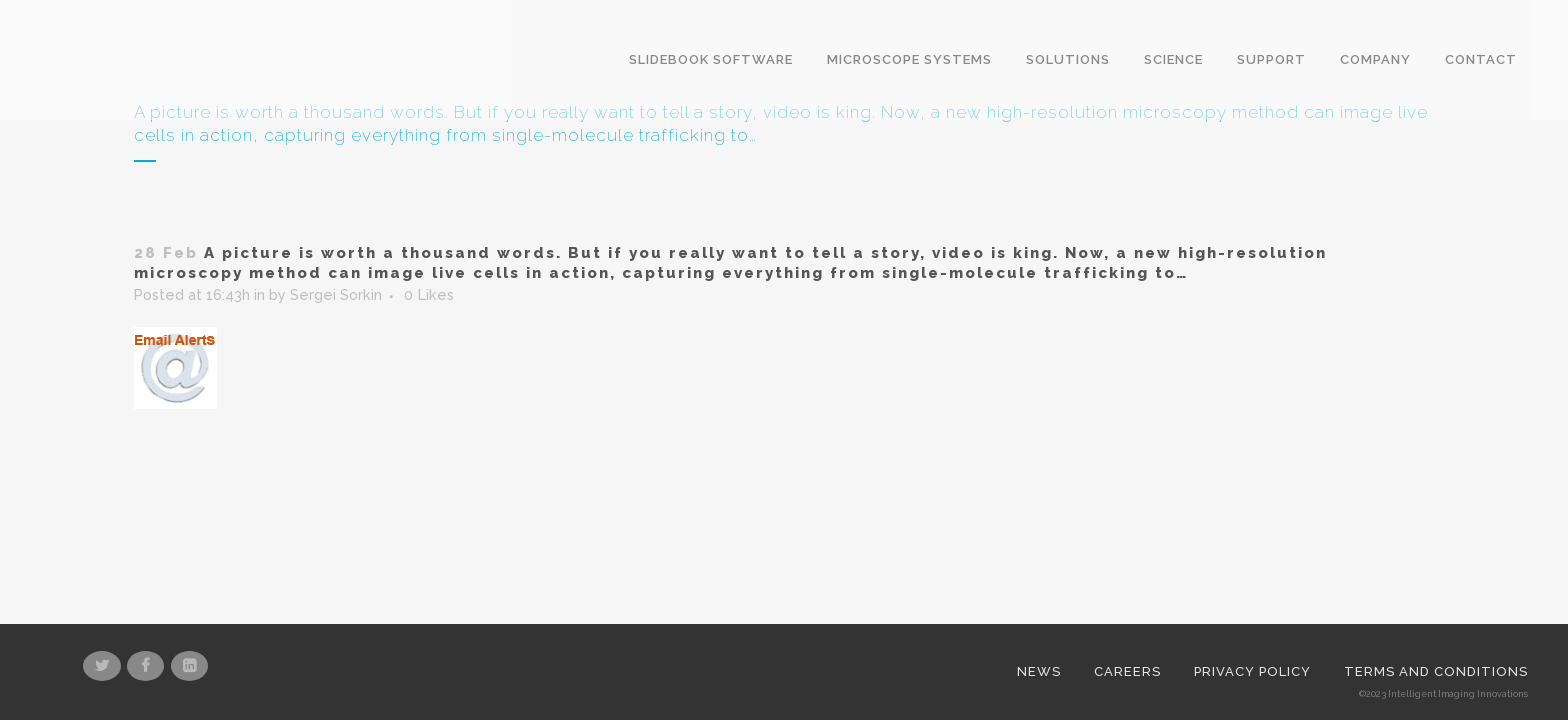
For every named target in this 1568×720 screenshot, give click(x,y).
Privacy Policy (1252, 482)
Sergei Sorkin (333, 296)
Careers (1127, 482)
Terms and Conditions (1436, 482)
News (1039, 482)
